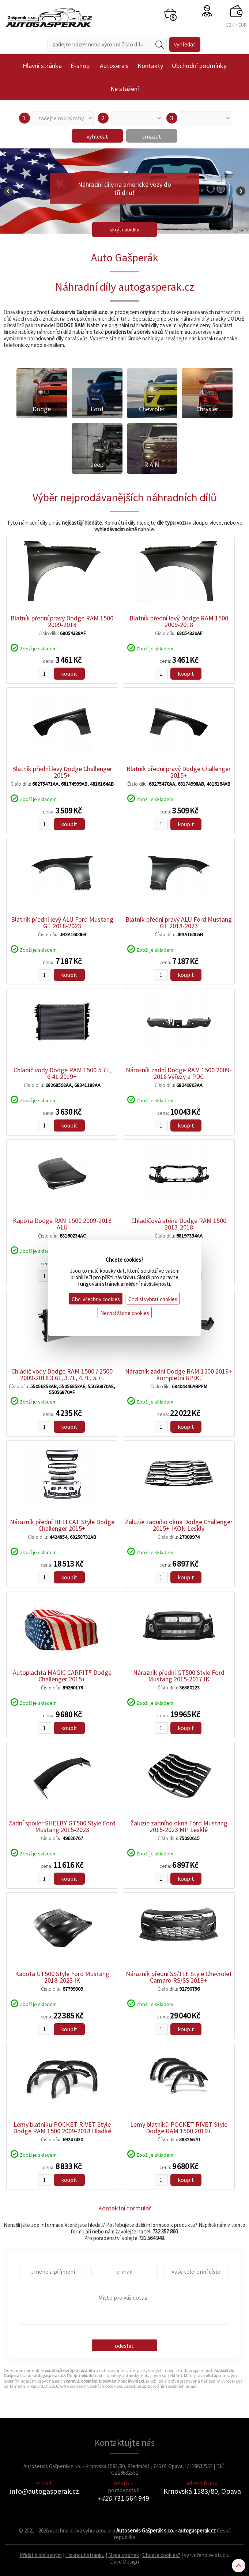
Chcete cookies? (161, 2555)
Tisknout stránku (85, 2555)
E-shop (80, 65)
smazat (151, 136)
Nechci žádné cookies (124, 1313)
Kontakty (150, 65)
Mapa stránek (123, 2555)
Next (240, 191)
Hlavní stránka (42, 65)
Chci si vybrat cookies (152, 1299)
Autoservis (114, 65)
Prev (8, 191)
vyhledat (97, 136)
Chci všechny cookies (96, 1299)
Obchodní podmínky (199, 65)
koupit (69, 673)
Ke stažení (124, 88)
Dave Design (124, 2561)
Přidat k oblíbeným (41, 2555)
